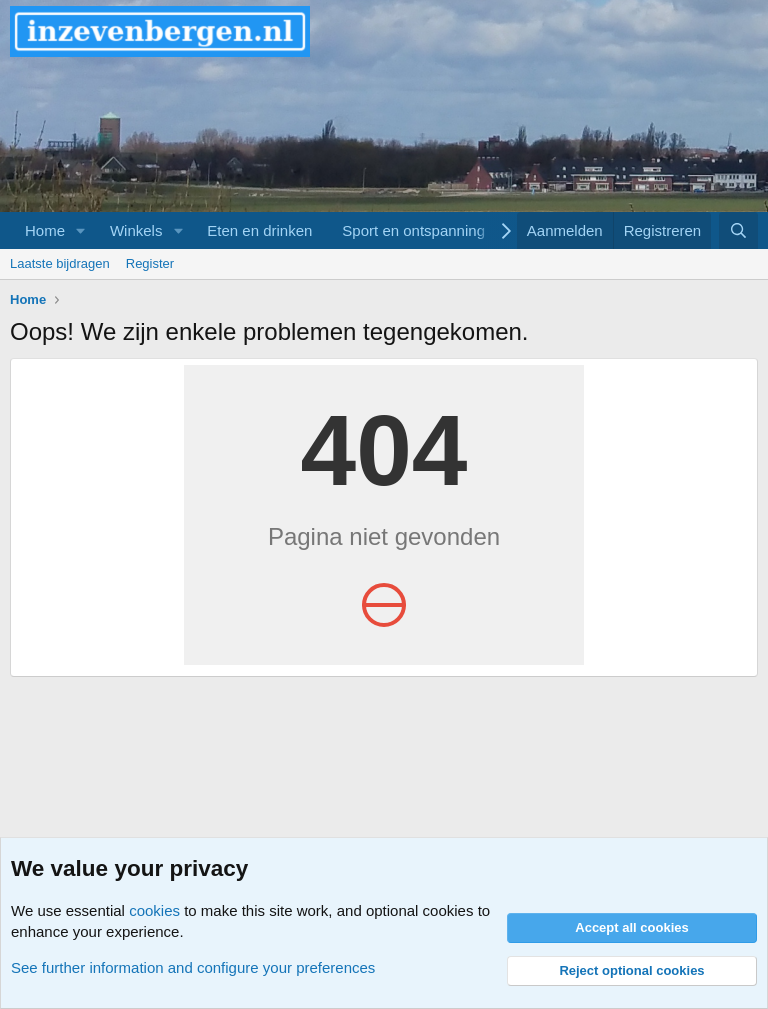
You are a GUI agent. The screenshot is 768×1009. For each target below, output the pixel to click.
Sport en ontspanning (413, 230)
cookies (154, 910)
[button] (81, 230)
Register (150, 263)
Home (45, 230)
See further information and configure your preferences (193, 967)
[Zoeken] (738, 230)
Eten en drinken (259, 230)
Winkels (136, 230)
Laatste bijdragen (60, 263)
